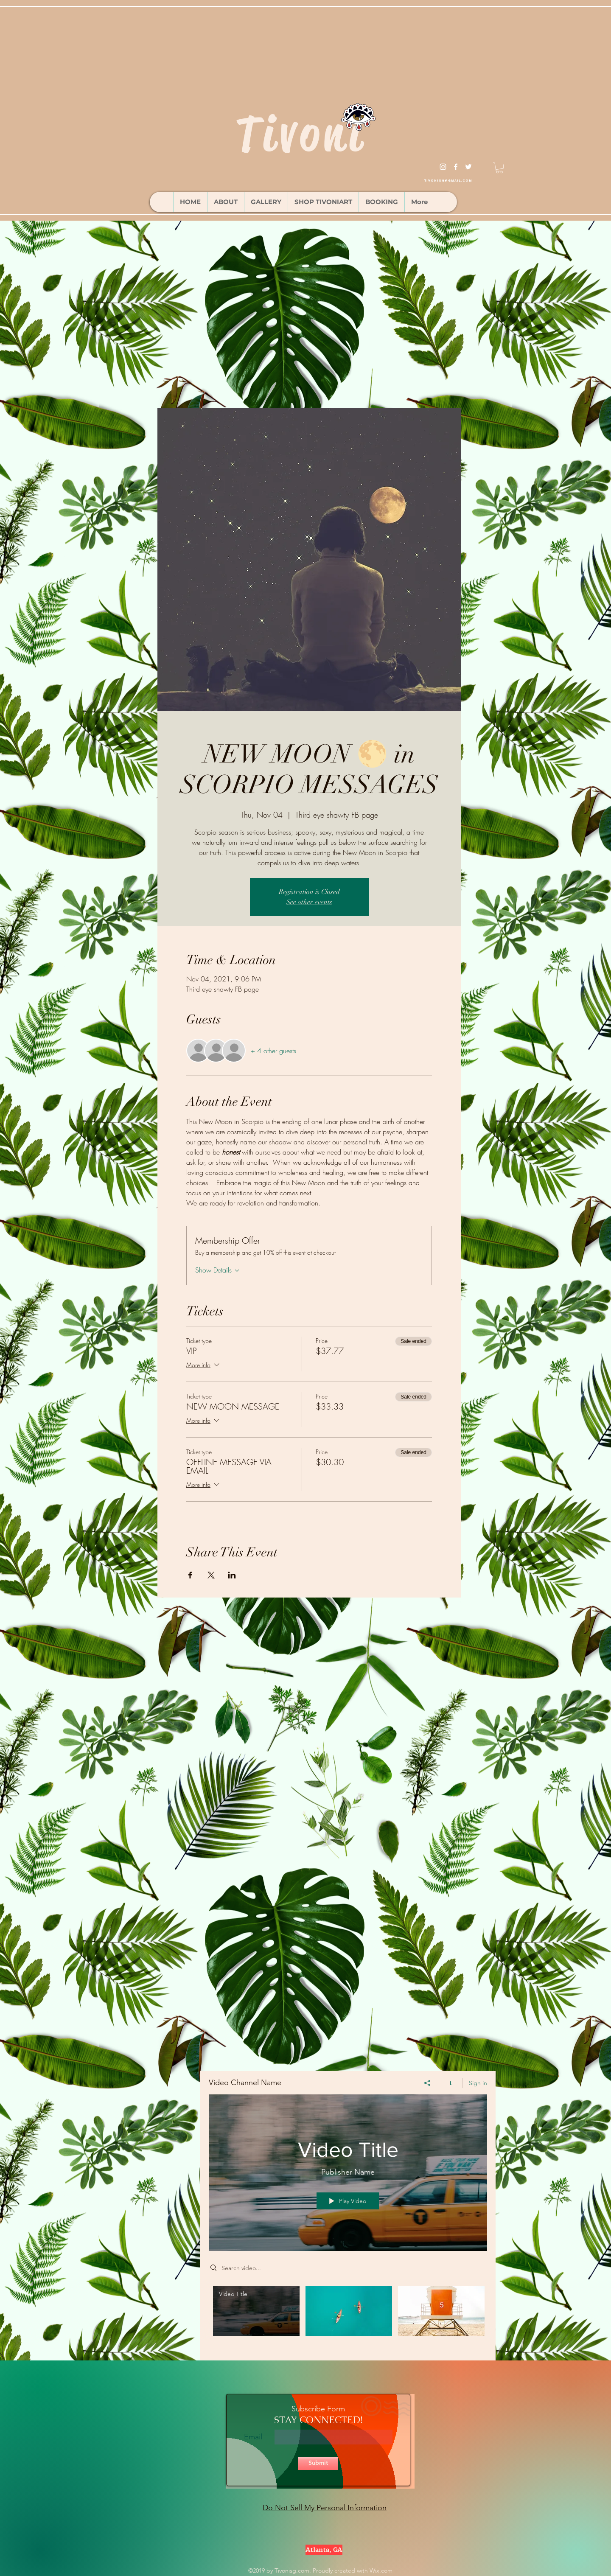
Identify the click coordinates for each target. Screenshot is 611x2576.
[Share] (427, 2083)
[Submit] (318, 2463)
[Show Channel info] (450, 2083)
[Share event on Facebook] (190, 1575)
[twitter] (468, 167)
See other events (309, 902)
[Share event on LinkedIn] (232, 1575)
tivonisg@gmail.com (448, 180)
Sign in (478, 2083)
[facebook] (455, 167)
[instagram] (443, 167)
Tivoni (300, 133)
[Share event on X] (211, 1575)
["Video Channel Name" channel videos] (347, 2316)
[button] (499, 168)
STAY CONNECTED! (318, 2420)
